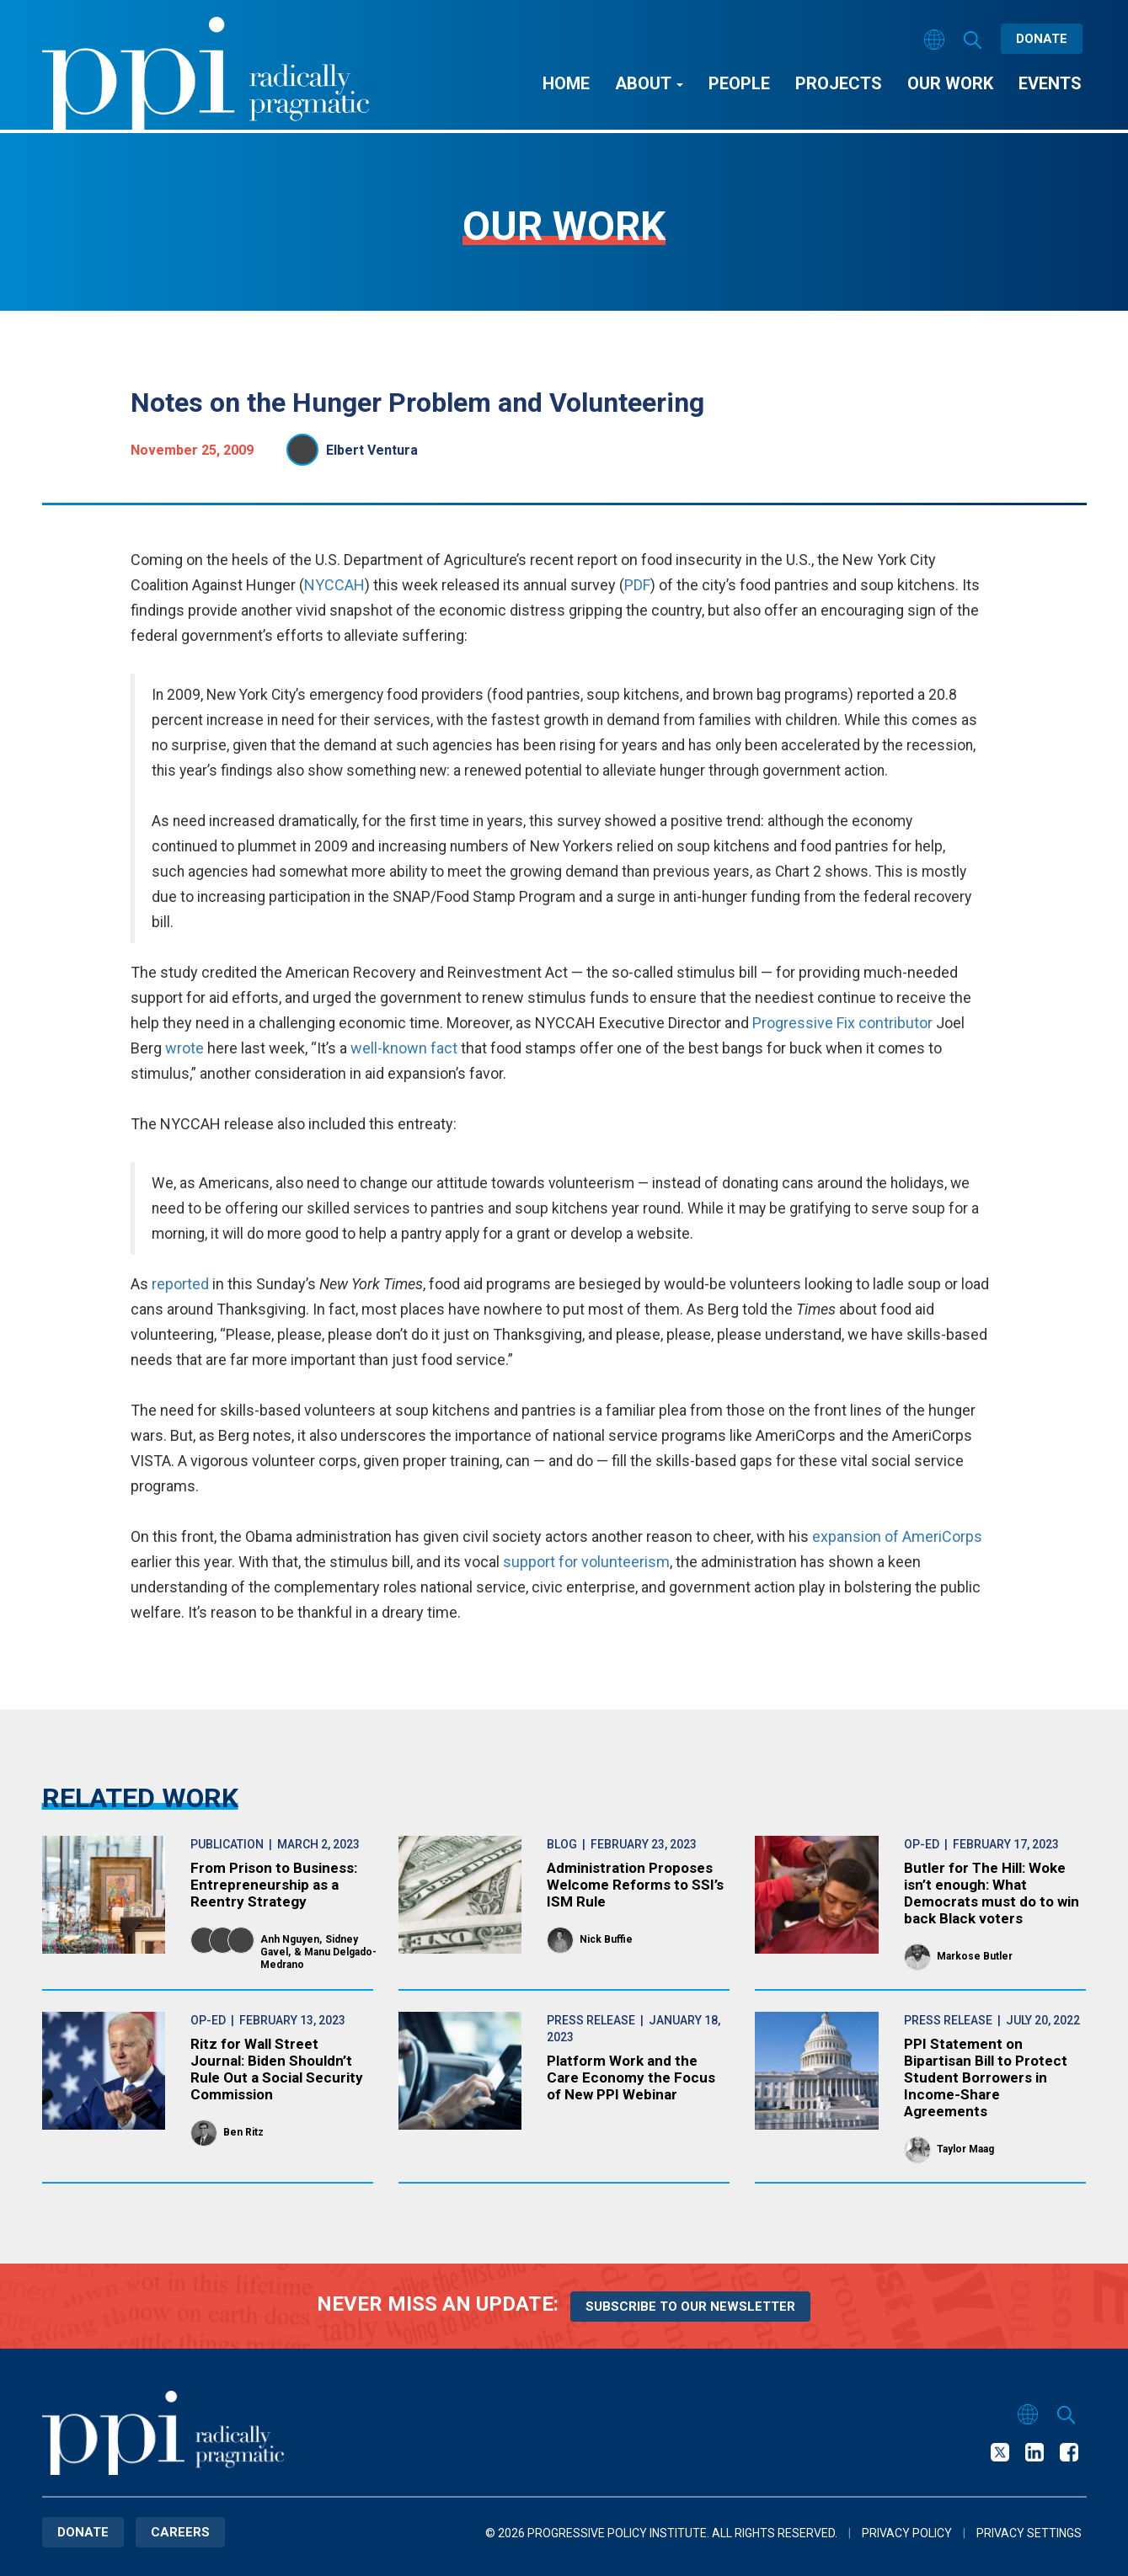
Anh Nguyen (289, 1939)
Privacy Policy (907, 2533)
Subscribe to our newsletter (690, 2306)
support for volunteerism (586, 1562)
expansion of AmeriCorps (897, 1536)
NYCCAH (334, 585)
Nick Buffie (606, 1939)
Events (1050, 83)
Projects (838, 83)
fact (443, 1048)
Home (566, 83)
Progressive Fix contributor (842, 1023)
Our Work (950, 83)
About (649, 83)
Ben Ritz (243, 2132)
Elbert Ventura (372, 450)
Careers (180, 2532)
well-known (388, 1048)
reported (180, 1284)
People (739, 83)
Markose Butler (975, 1956)
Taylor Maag (965, 2149)
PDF (637, 585)
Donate (1041, 38)
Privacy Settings (1029, 2533)
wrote (184, 1048)
